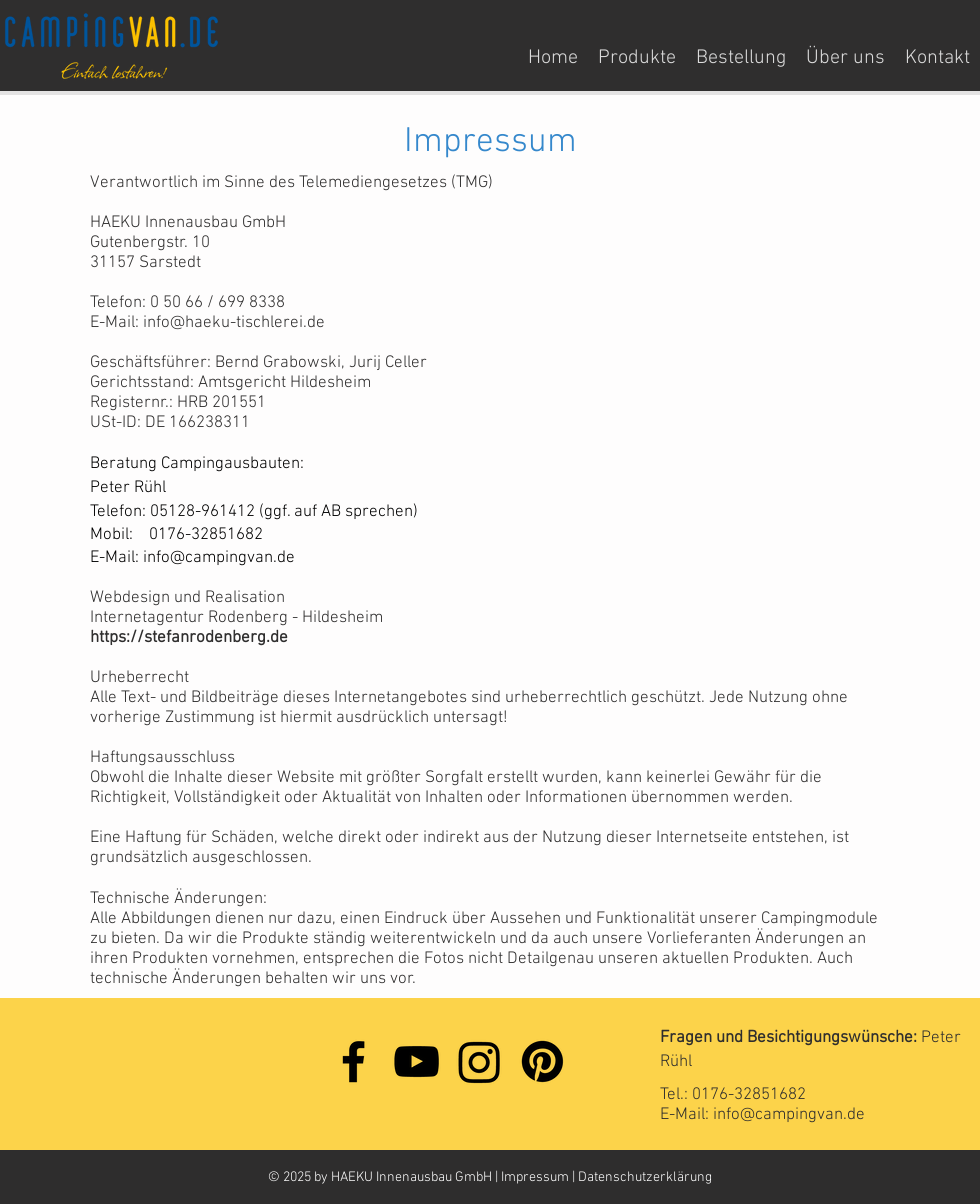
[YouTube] (416, 1061)
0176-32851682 (749, 1095)
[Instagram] (479, 1061)
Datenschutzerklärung (645, 1177)
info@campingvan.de (219, 558)
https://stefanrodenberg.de (189, 638)
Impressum (536, 1177)
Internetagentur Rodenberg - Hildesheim (236, 618)
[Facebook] (353, 1061)
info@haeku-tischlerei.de (234, 323)
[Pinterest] (542, 1061)
